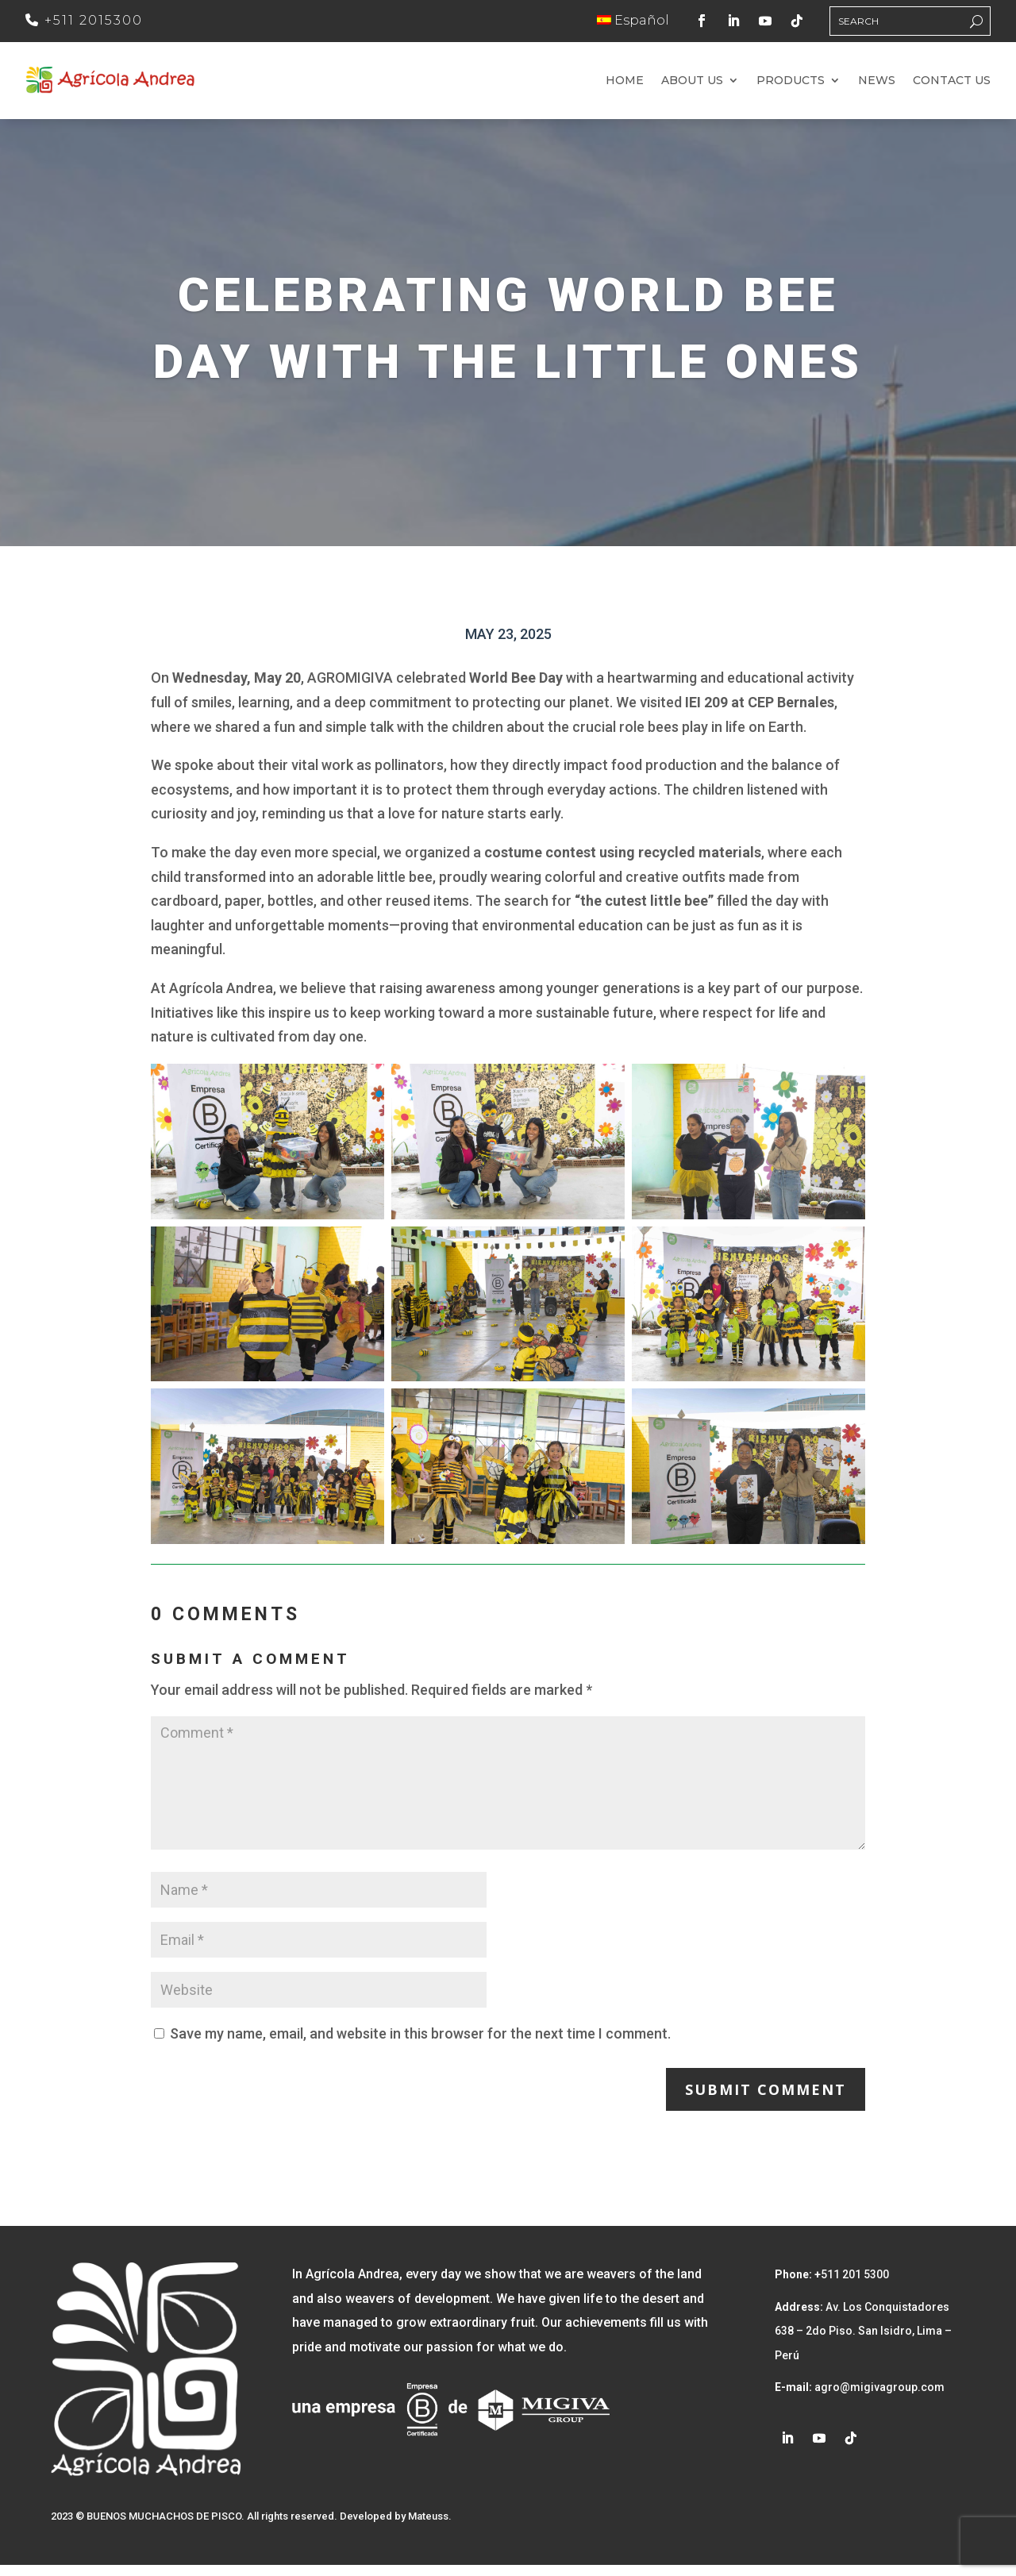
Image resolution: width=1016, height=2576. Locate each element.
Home (625, 87)
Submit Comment (765, 2100)
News (876, 87)
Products (790, 87)
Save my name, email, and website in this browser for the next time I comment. (420, 2044)
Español (633, 20)
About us (692, 87)
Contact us (952, 87)
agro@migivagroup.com (878, 2399)
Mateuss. (430, 2527)
